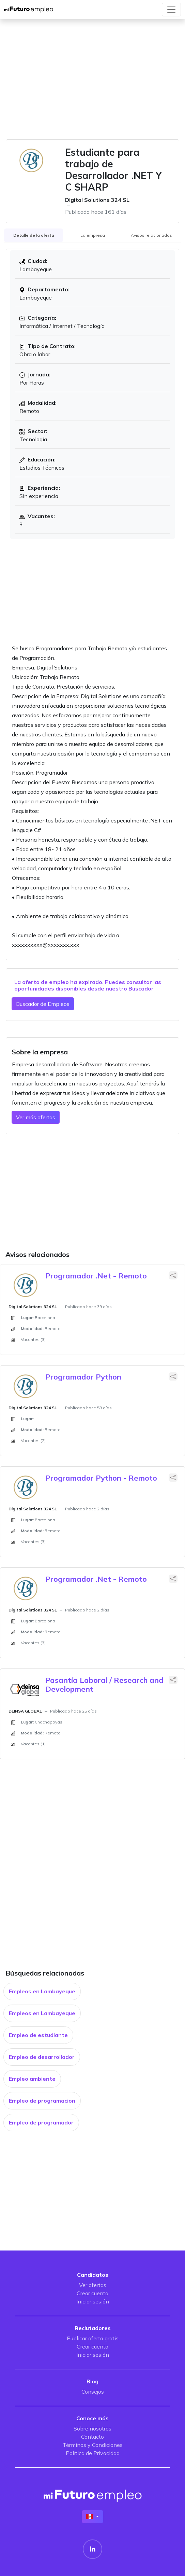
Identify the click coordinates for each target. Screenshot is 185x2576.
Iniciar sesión (92, 2301)
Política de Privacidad (93, 2453)
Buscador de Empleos (43, 1003)
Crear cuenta (92, 2293)
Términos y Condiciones (93, 2444)
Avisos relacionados (151, 235)
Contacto (92, 2436)
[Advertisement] (92, 83)
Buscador (141, 988)
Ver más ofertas (35, 1117)
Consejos (92, 2391)
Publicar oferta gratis (93, 2338)
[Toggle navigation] (171, 9)
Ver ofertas (92, 2285)
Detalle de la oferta (33, 235)
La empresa (92, 235)
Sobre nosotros (92, 2428)
